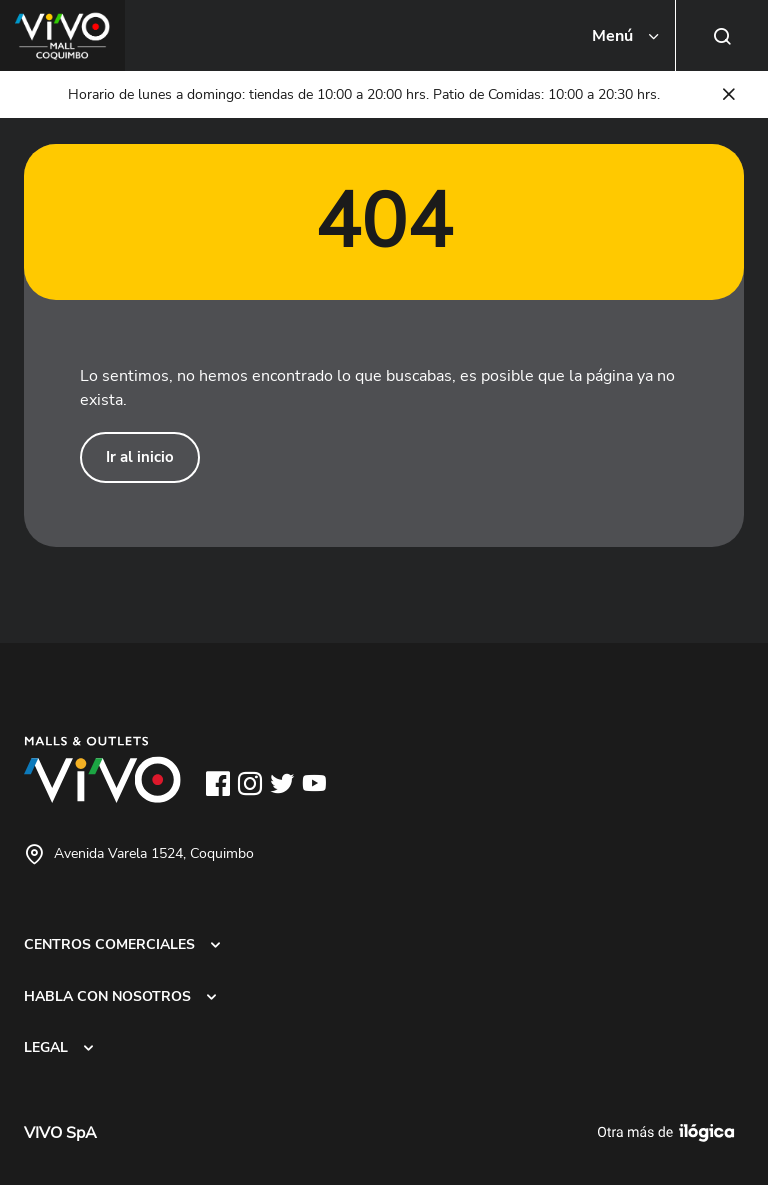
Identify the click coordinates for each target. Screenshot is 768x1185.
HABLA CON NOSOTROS (107, 996)
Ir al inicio (140, 457)
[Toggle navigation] (627, 36)
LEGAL (46, 1047)
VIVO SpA (60, 1133)
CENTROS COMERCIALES (109, 944)
